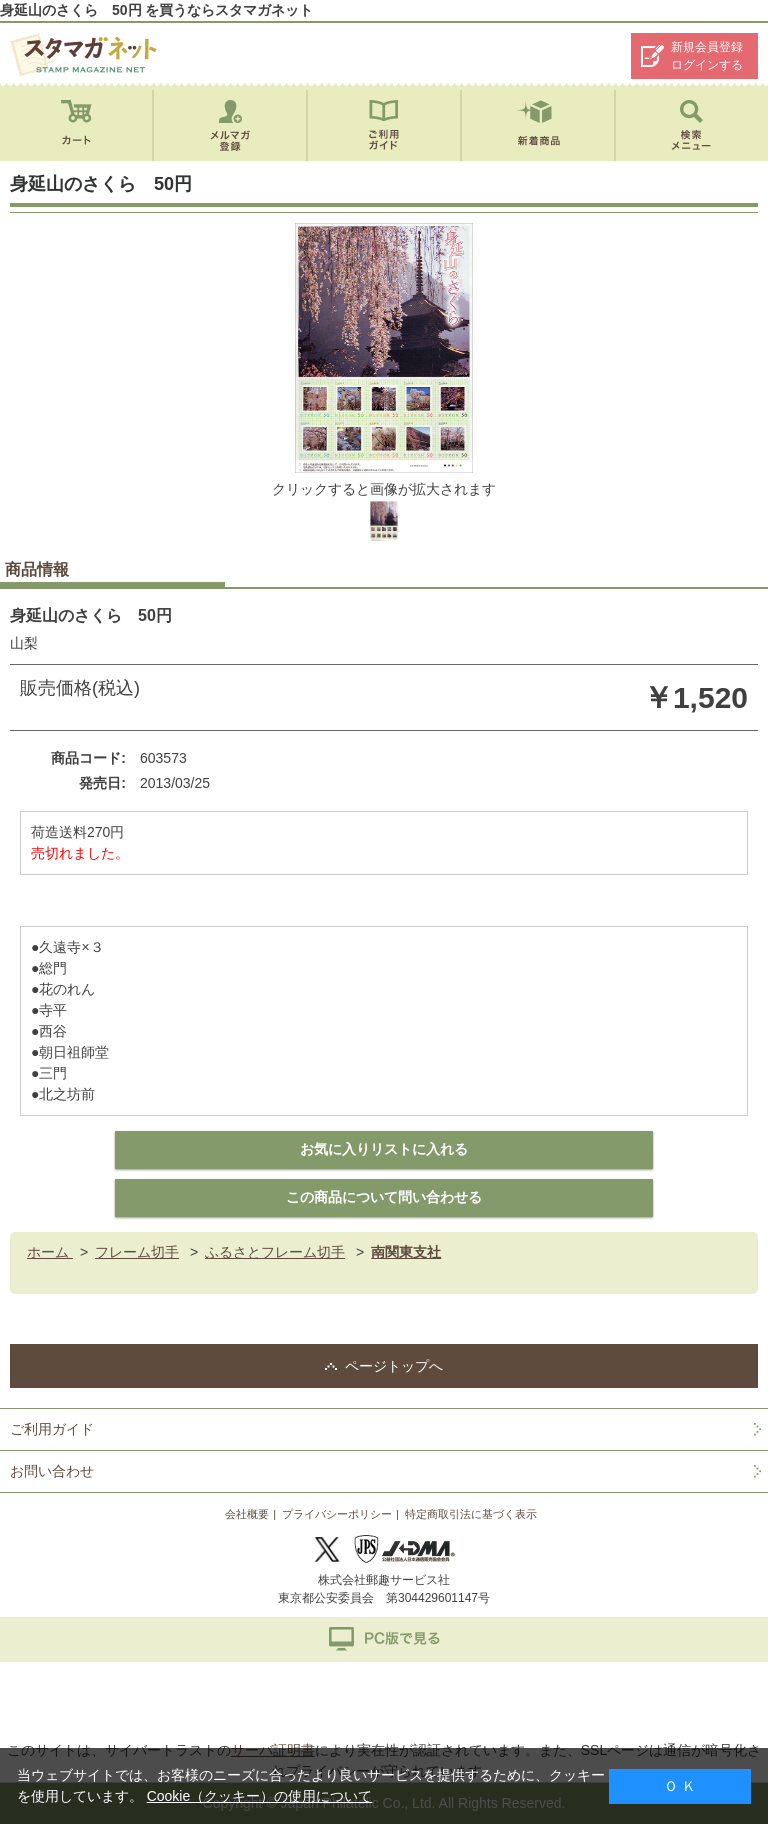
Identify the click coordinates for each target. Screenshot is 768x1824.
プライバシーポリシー (337, 1514)
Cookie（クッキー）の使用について (260, 1796)
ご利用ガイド (52, 1429)
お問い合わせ (52, 1471)
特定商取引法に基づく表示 (471, 1514)
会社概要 (247, 1514)
